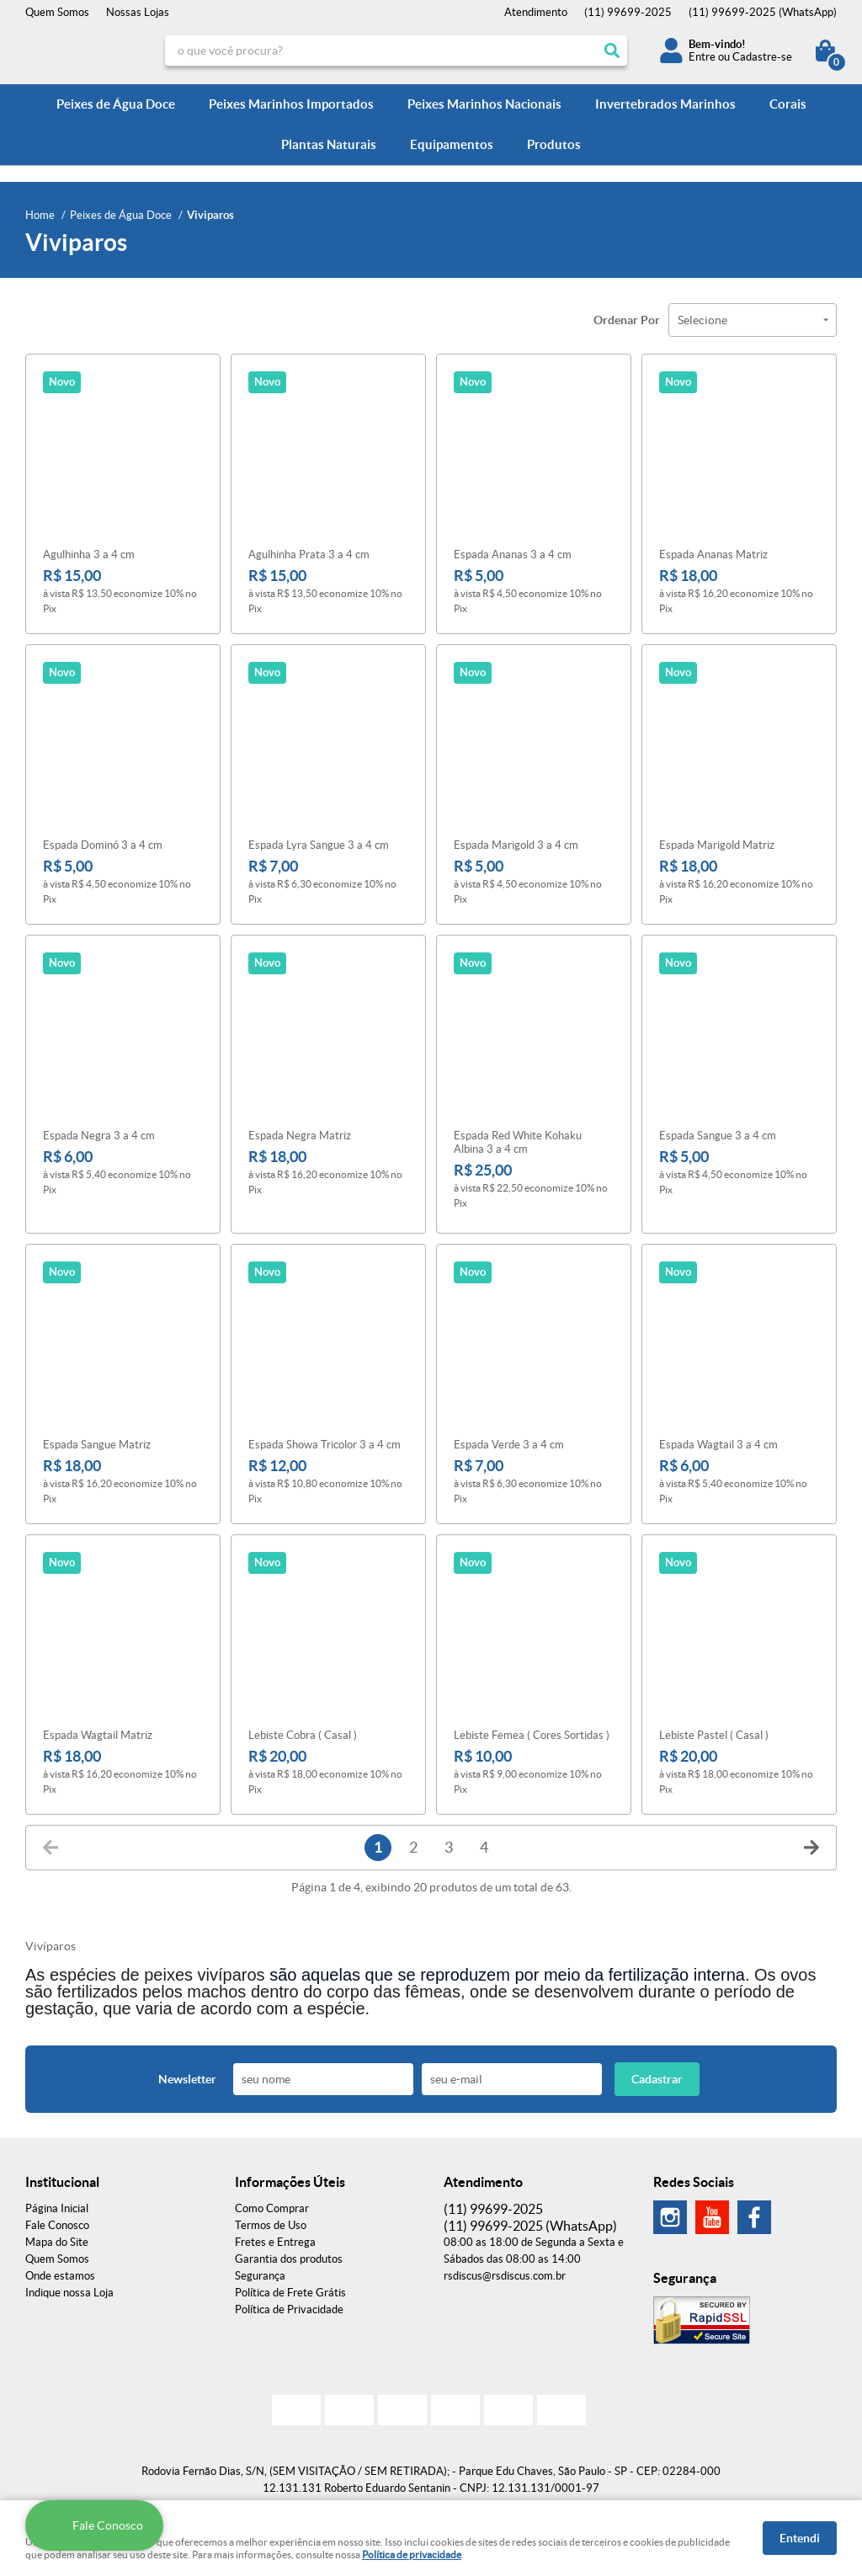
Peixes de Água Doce (115, 104)
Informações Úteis (290, 2176)
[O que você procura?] (612, 50)
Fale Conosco (57, 2220)
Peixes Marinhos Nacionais (484, 104)
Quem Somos (57, 12)
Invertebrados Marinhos (665, 104)
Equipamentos (451, 144)
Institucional (62, 2176)
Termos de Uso (270, 2220)
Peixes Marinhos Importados (291, 104)
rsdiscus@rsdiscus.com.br (505, 2270)
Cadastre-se (762, 57)
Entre (702, 57)
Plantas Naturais (328, 144)
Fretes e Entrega (275, 2237)
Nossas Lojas (137, 12)
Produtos (554, 144)
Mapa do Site (56, 2237)
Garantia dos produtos (289, 2254)
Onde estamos (60, 2270)
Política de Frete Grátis (290, 2287)
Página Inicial (56, 2203)
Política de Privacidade (289, 2304)
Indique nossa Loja (69, 2287)
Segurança (260, 2270)
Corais (787, 104)
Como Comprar (272, 2203)
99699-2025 (628, 12)
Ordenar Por (626, 320)
